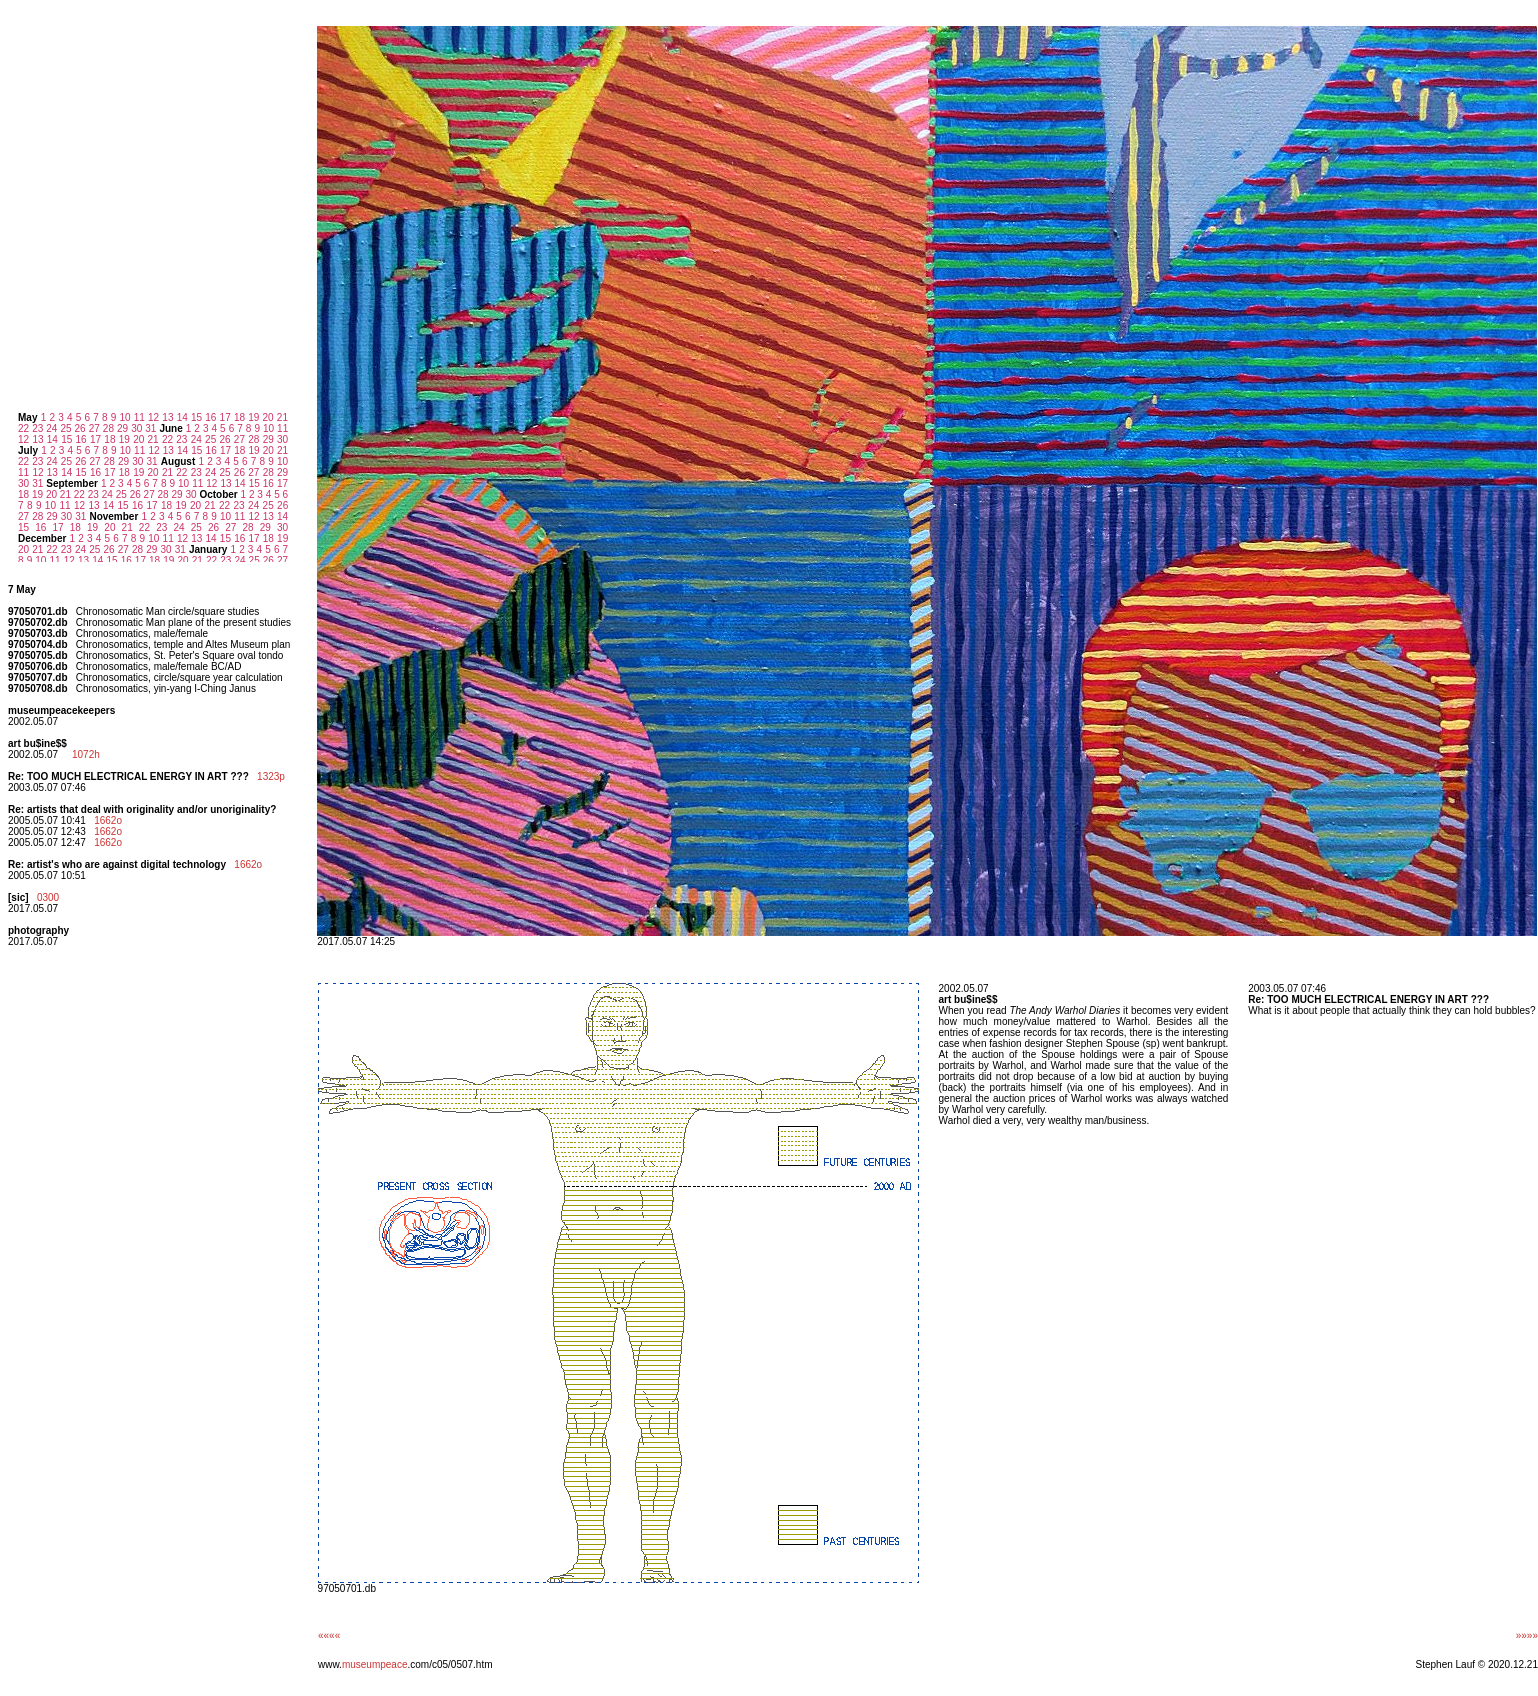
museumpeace (375, 1664)
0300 (48, 897)
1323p (271, 776)
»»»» (1527, 1635)
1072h (86, 754)
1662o (108, 820)
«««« (329, 1635)
